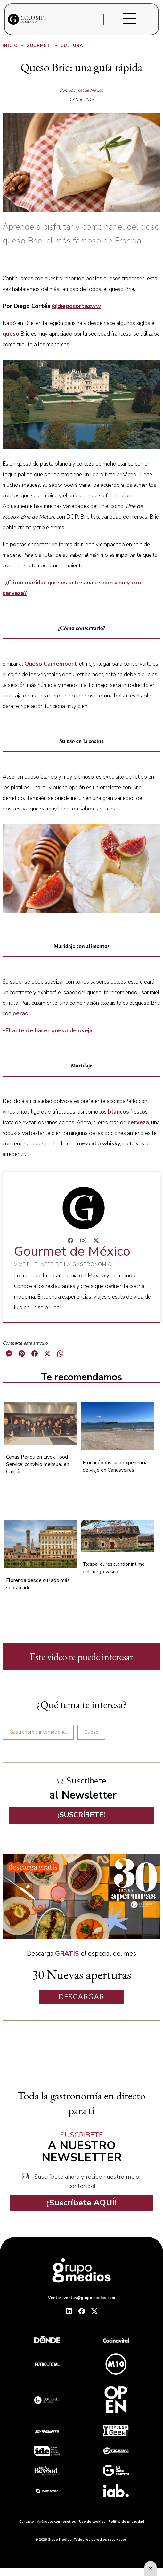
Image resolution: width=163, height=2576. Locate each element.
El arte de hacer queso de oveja (49, 1030)
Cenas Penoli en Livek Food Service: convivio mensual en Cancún (37, 1464)
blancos (118, 1112)
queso (11, 333)
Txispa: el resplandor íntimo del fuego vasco (114, 1568)
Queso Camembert (50, 664)
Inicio (14, 45)
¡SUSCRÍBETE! (81, 1815)
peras (20, 1013)
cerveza (138, 1122)
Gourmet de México (85, 90)
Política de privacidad (126, 2521)
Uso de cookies (92, 2521)
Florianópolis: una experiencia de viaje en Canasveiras (115, 1466)
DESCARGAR (81, 1997)
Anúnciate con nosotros (56, 2521)
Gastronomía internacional (38, 1732)
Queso (91, 1732)
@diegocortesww (76, 306)
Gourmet (42, 45)
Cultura (72, 45)
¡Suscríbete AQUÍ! (81, 2202)
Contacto (26, 2521)
